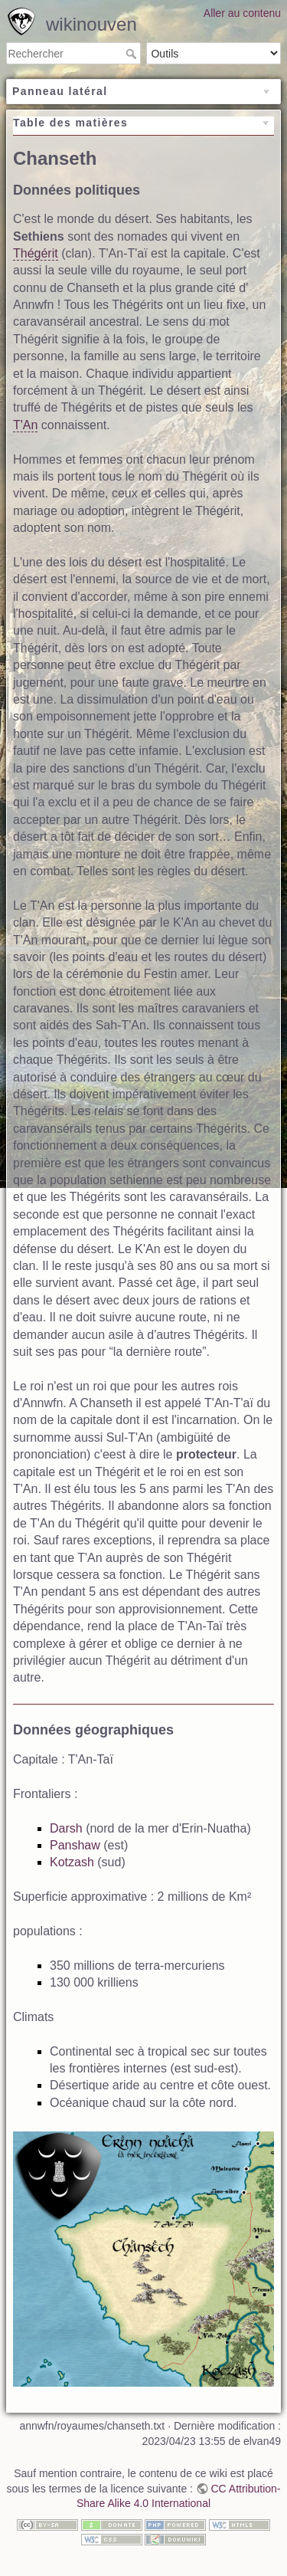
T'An (25, 425)
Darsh (66, 1828)
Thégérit (35, 253)
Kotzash (72, 1862)
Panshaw (75, 1845)
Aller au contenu (242, 13)
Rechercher (133, 53)
